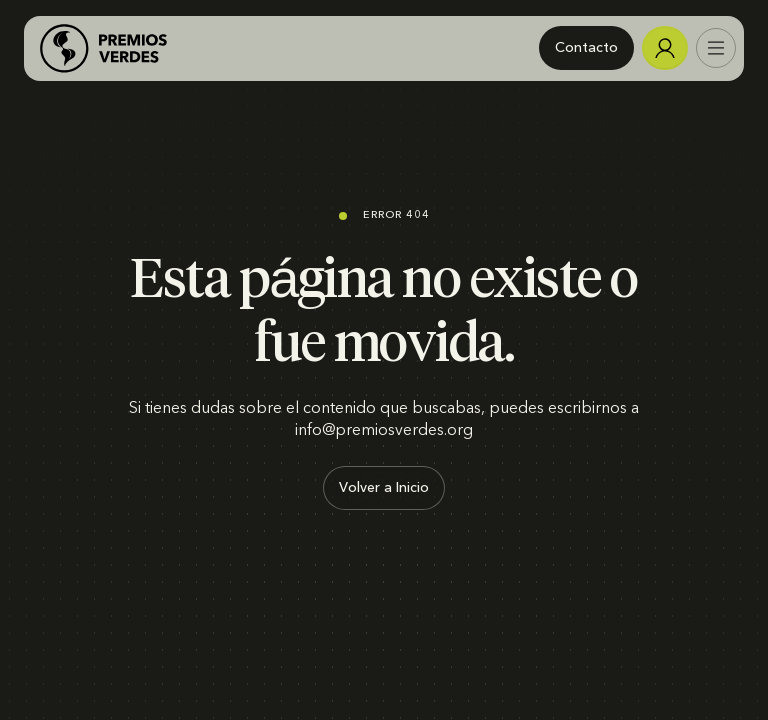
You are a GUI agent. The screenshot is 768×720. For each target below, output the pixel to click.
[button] (716, 48)
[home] (103, 48)
